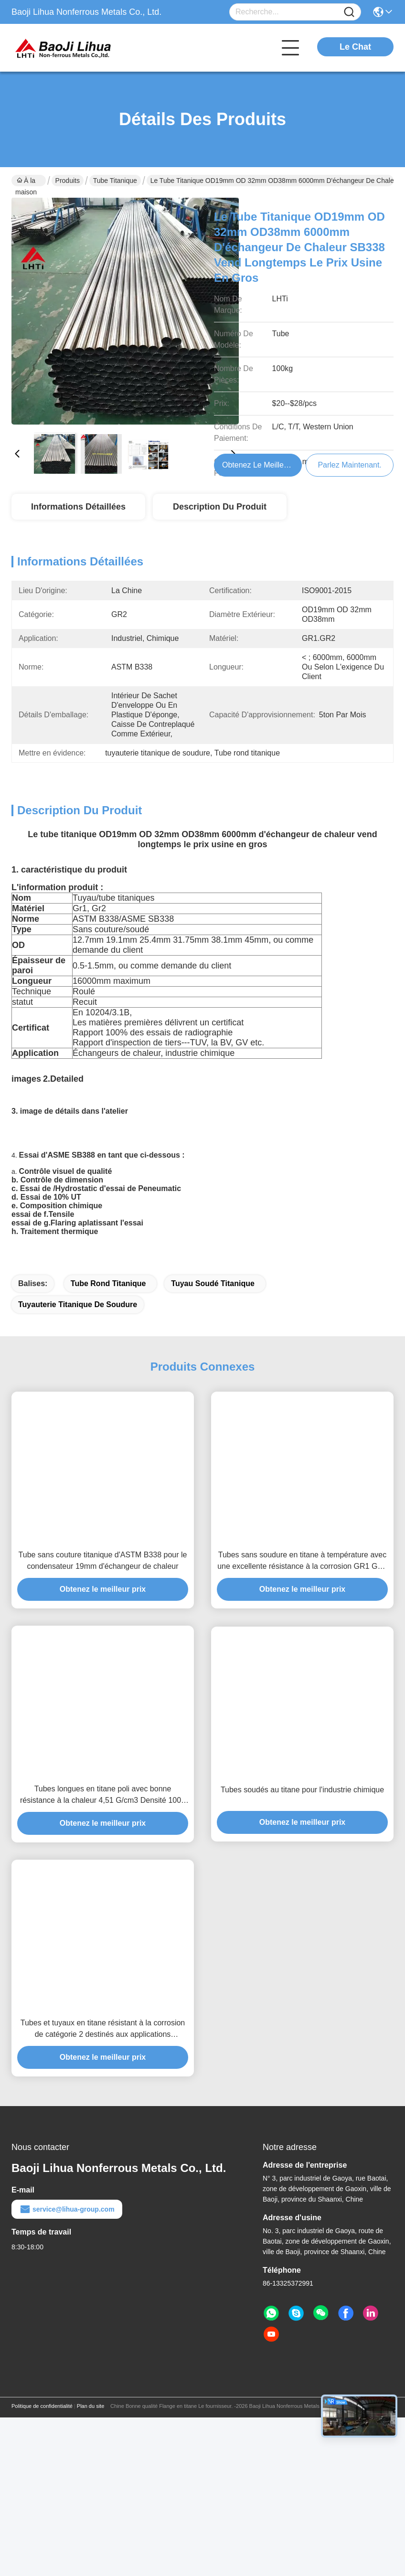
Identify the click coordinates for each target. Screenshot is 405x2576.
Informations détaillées (78, 506)
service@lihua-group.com (67, 2276)
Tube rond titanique (108, 1350)
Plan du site (90, 2473)
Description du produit (219, 506)
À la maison (26, 181)
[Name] (349, 12)
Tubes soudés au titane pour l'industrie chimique (302, 1856)
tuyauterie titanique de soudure (77, 1371)
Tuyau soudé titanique (213, 1350)
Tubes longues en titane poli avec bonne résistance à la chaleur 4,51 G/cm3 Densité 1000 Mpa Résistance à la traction (102, 1862)
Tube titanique (115, 180)
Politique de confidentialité (42, 2473)
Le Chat (355, 47)
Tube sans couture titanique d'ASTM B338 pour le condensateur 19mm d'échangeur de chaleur (103, 1627)
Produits (67, 180)
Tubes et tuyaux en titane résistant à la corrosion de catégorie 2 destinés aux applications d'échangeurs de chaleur (103, 2096)
